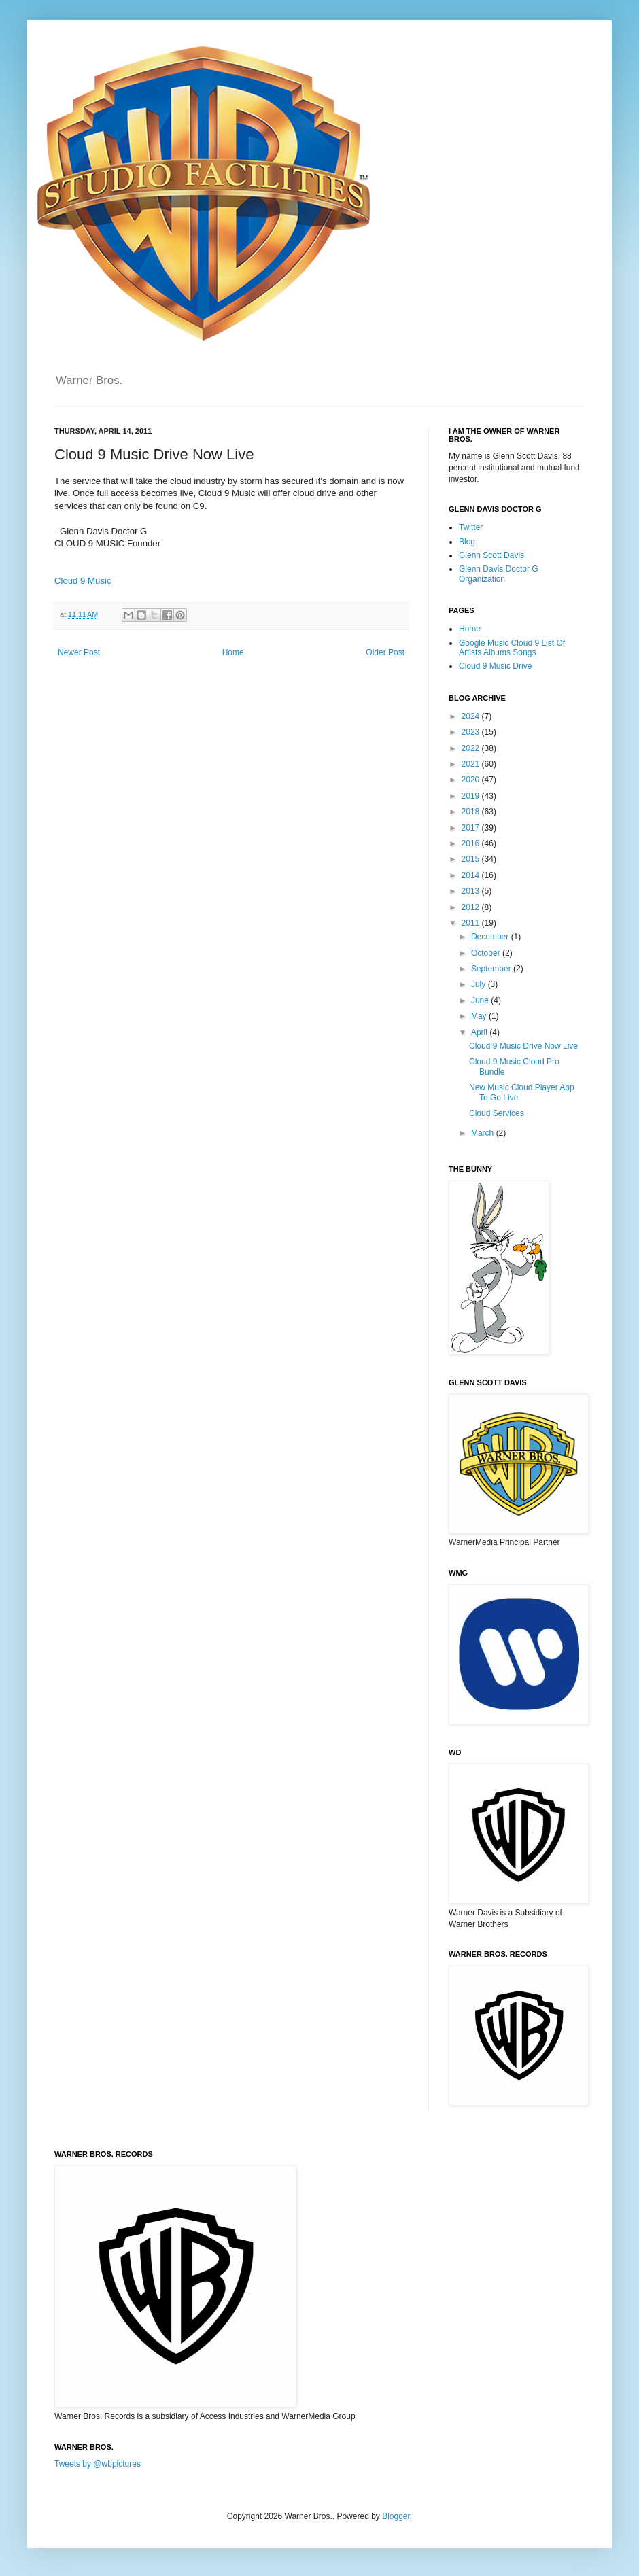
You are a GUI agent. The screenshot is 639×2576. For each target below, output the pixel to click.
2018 (472, 811)
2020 (472, 779)
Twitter (471, 527)
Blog (467, 541)
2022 (472, 748)
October (486, 953)
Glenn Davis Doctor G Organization (498, 573)
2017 (472, 828)
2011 (472, 923)
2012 (472, 907)
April (480, 1032)
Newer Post (79, 652)
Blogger (396, 2516)
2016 (472, 843)
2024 (472, 716)
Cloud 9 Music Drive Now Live (523, 1046)
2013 (472, 891)
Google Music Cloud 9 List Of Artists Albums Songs (512, 647)
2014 (472, 875)
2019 (472, 796)
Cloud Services (496, 1113)
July (479, 984)
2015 (472, 859)
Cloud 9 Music (82, 581)
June (481, 1000)
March (483, 1133)
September (492, 968)
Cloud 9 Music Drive (495, 666)
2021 (472, 764)
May (480, 1016)
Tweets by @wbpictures (97, 2464)
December (491, 936)
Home (233, 652)
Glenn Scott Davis (491, 555)
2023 (472, 732)
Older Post (385, 652)
